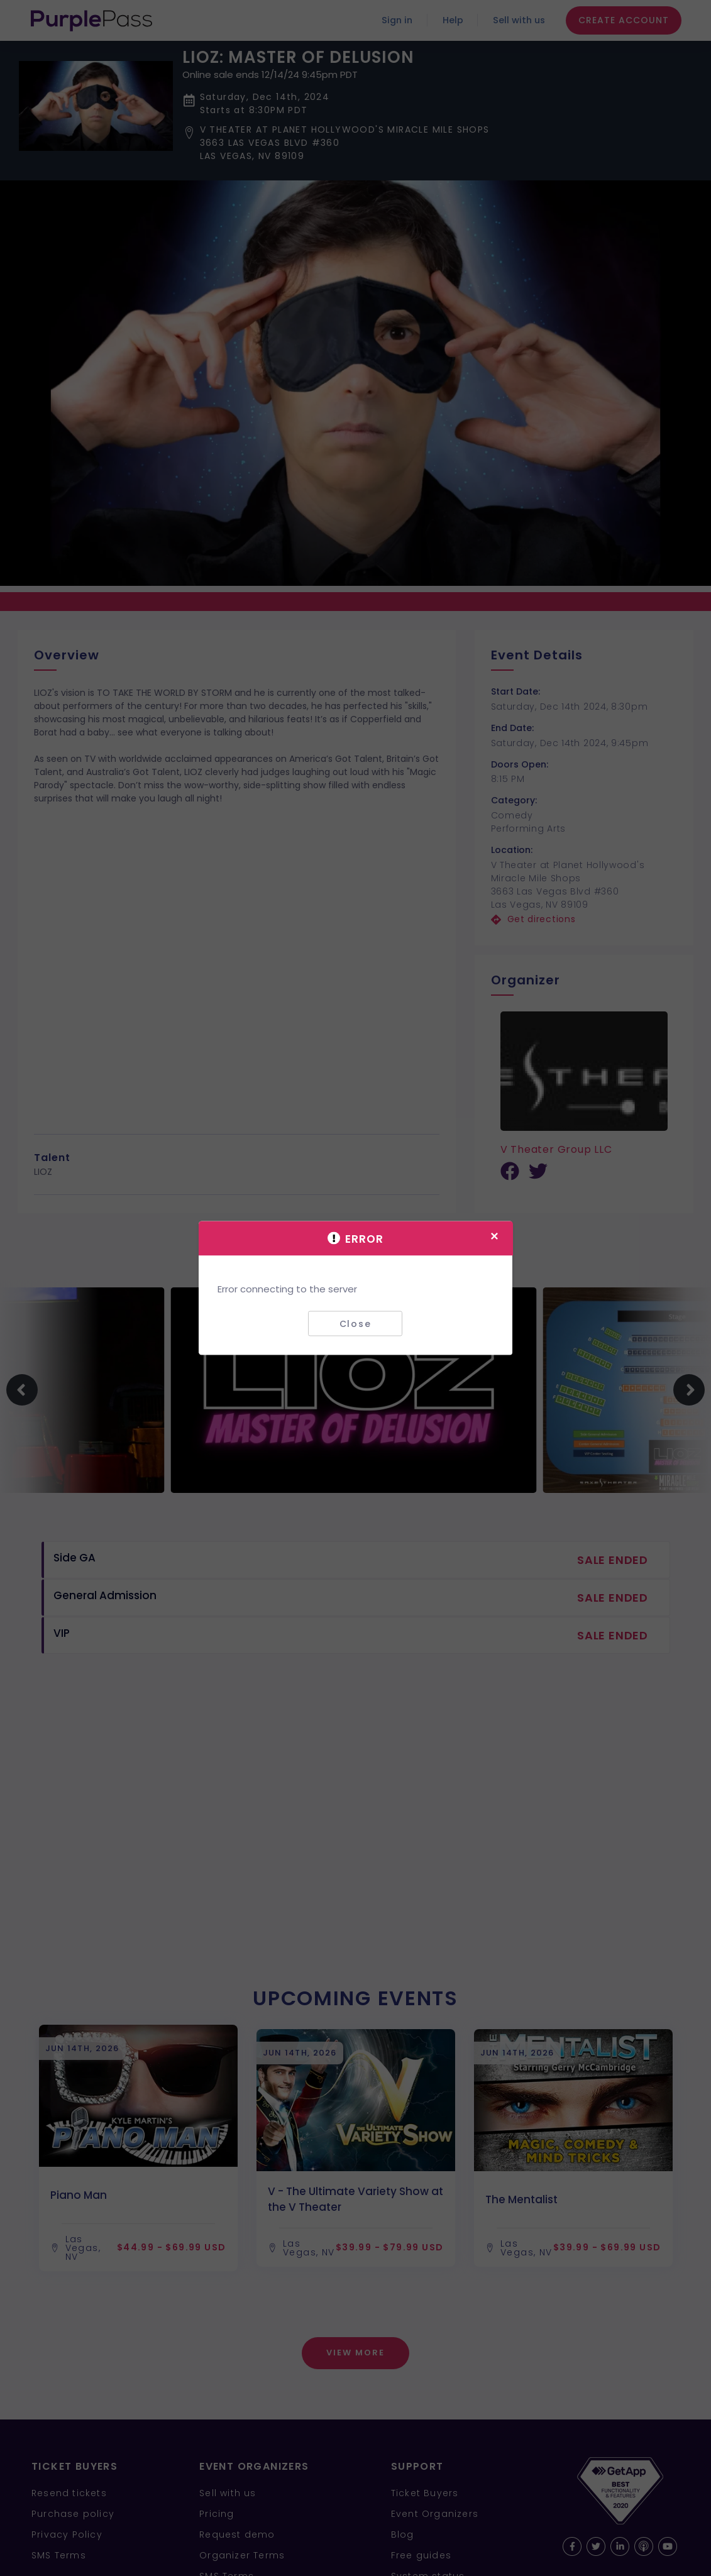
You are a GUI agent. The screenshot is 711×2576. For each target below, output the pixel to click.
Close (355, 1323)
